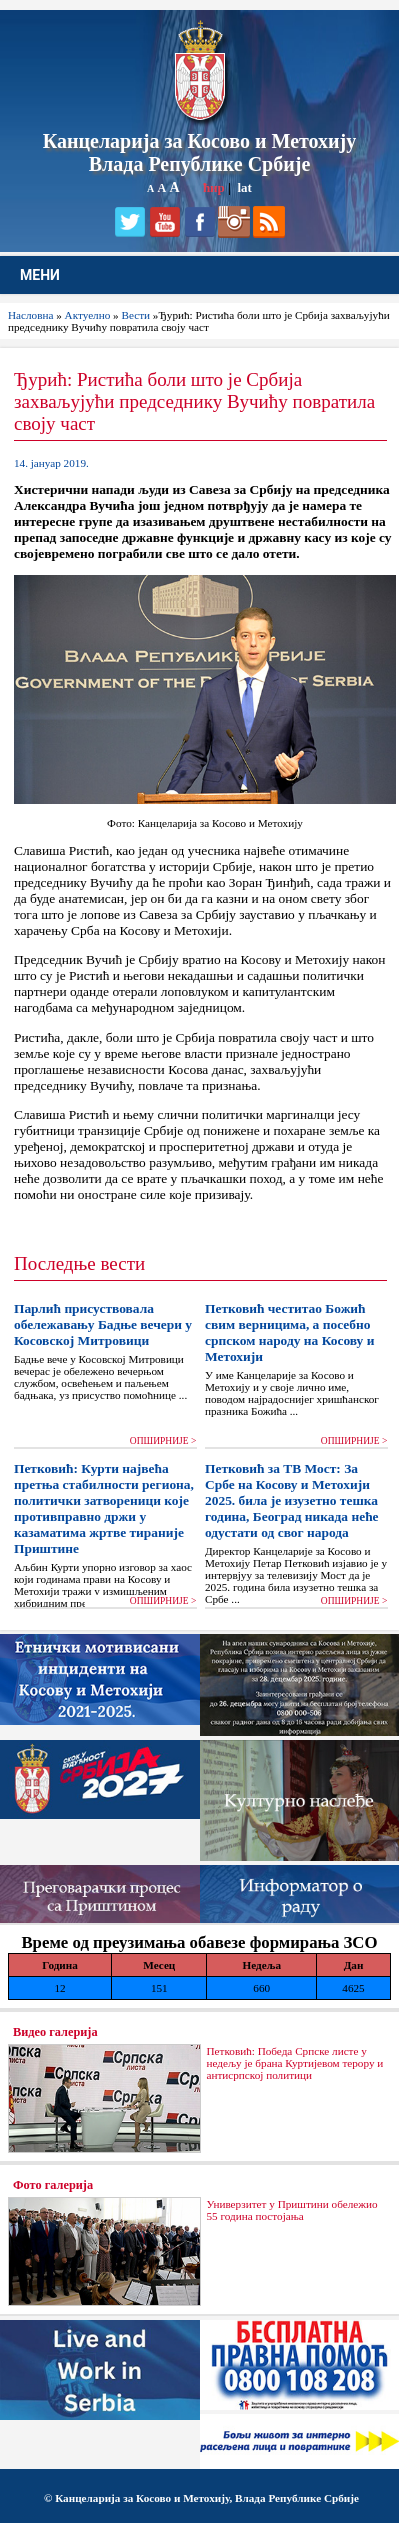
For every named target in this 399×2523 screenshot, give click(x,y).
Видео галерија (55, 2032)
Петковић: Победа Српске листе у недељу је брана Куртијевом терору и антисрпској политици (294, 2063)
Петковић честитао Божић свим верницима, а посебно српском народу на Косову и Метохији (289, 1332)
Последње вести (79, 1263)
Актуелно (88, 315)
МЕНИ (40, 275)
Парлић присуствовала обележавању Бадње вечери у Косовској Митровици (103, 1324)
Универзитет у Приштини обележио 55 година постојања (291, 2210)
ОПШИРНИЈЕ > (163, 1441)
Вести (135, 315)
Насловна (30, 315)
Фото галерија (53, 2185)
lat (244, 187)
